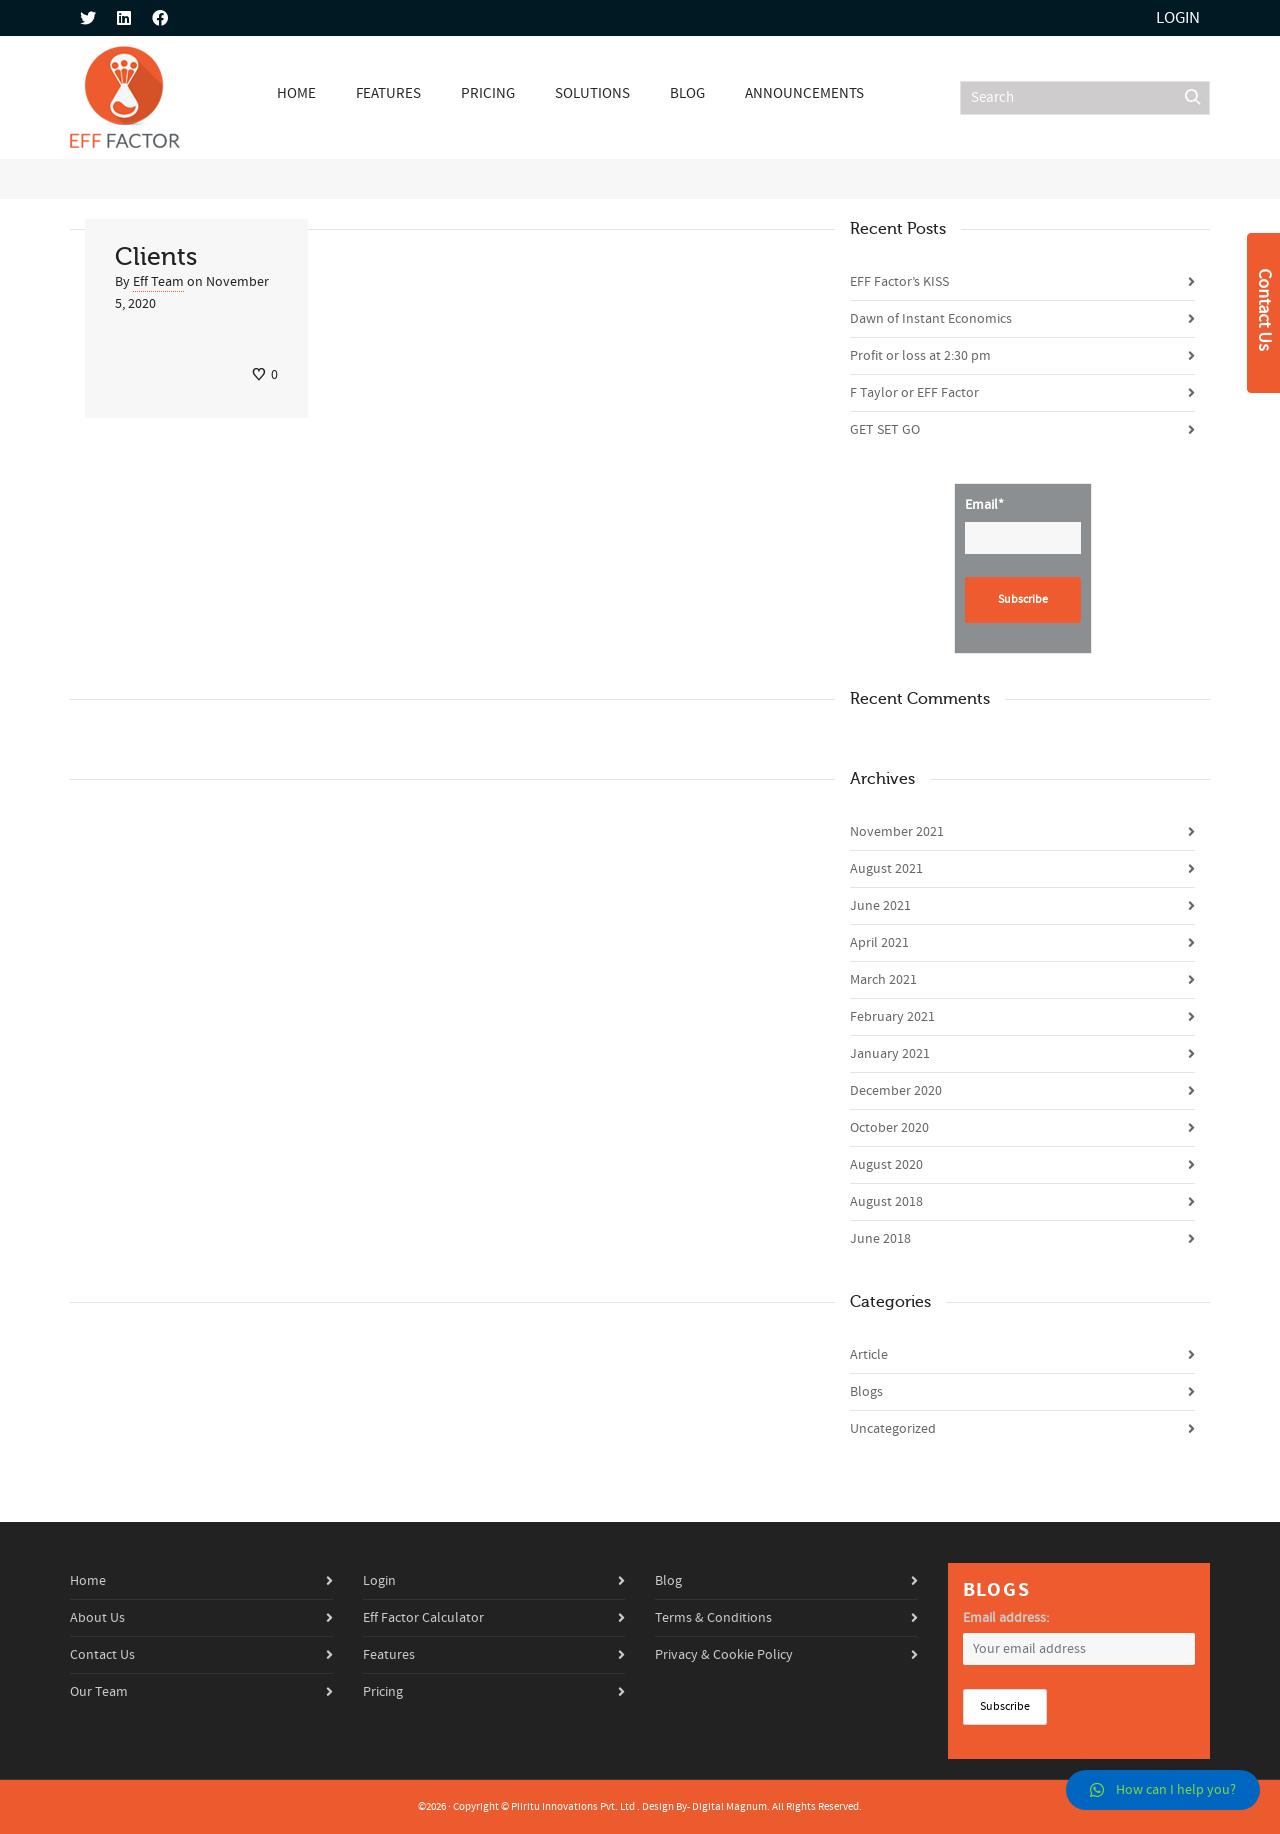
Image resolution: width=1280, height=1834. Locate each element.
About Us (97, 1618)
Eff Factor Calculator (423, 1618)
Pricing (488, 93)
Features (388, 93)
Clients (156, 257)
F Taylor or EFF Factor (914, 393)
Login (1178, 18)
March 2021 (883, 980)
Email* (1023, 525)
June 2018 (880, 1239)
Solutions (592, 93)
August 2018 (886, 1202)
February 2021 (892, 1017)
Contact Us (102, 1655)
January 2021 (890, 1054)
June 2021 (880, 906)
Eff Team (158, 282)
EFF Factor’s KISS (899, 282)
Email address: (1006, 1618)
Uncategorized (893, 1429)
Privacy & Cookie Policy (724, 1655)
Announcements (804, 93)
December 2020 (896, 1091)
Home (296, 93)
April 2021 (879, 943)
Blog (687, 93)
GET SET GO (885, 430)
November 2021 (897, 832)
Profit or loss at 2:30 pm (920, 356)
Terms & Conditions (713, 1618)
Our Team (99, 1692)
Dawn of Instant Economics (931, 319)
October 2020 (889, 1128)
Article (869, 1355)
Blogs (866, 1392)
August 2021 (886, 869)
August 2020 (886, 1165)
